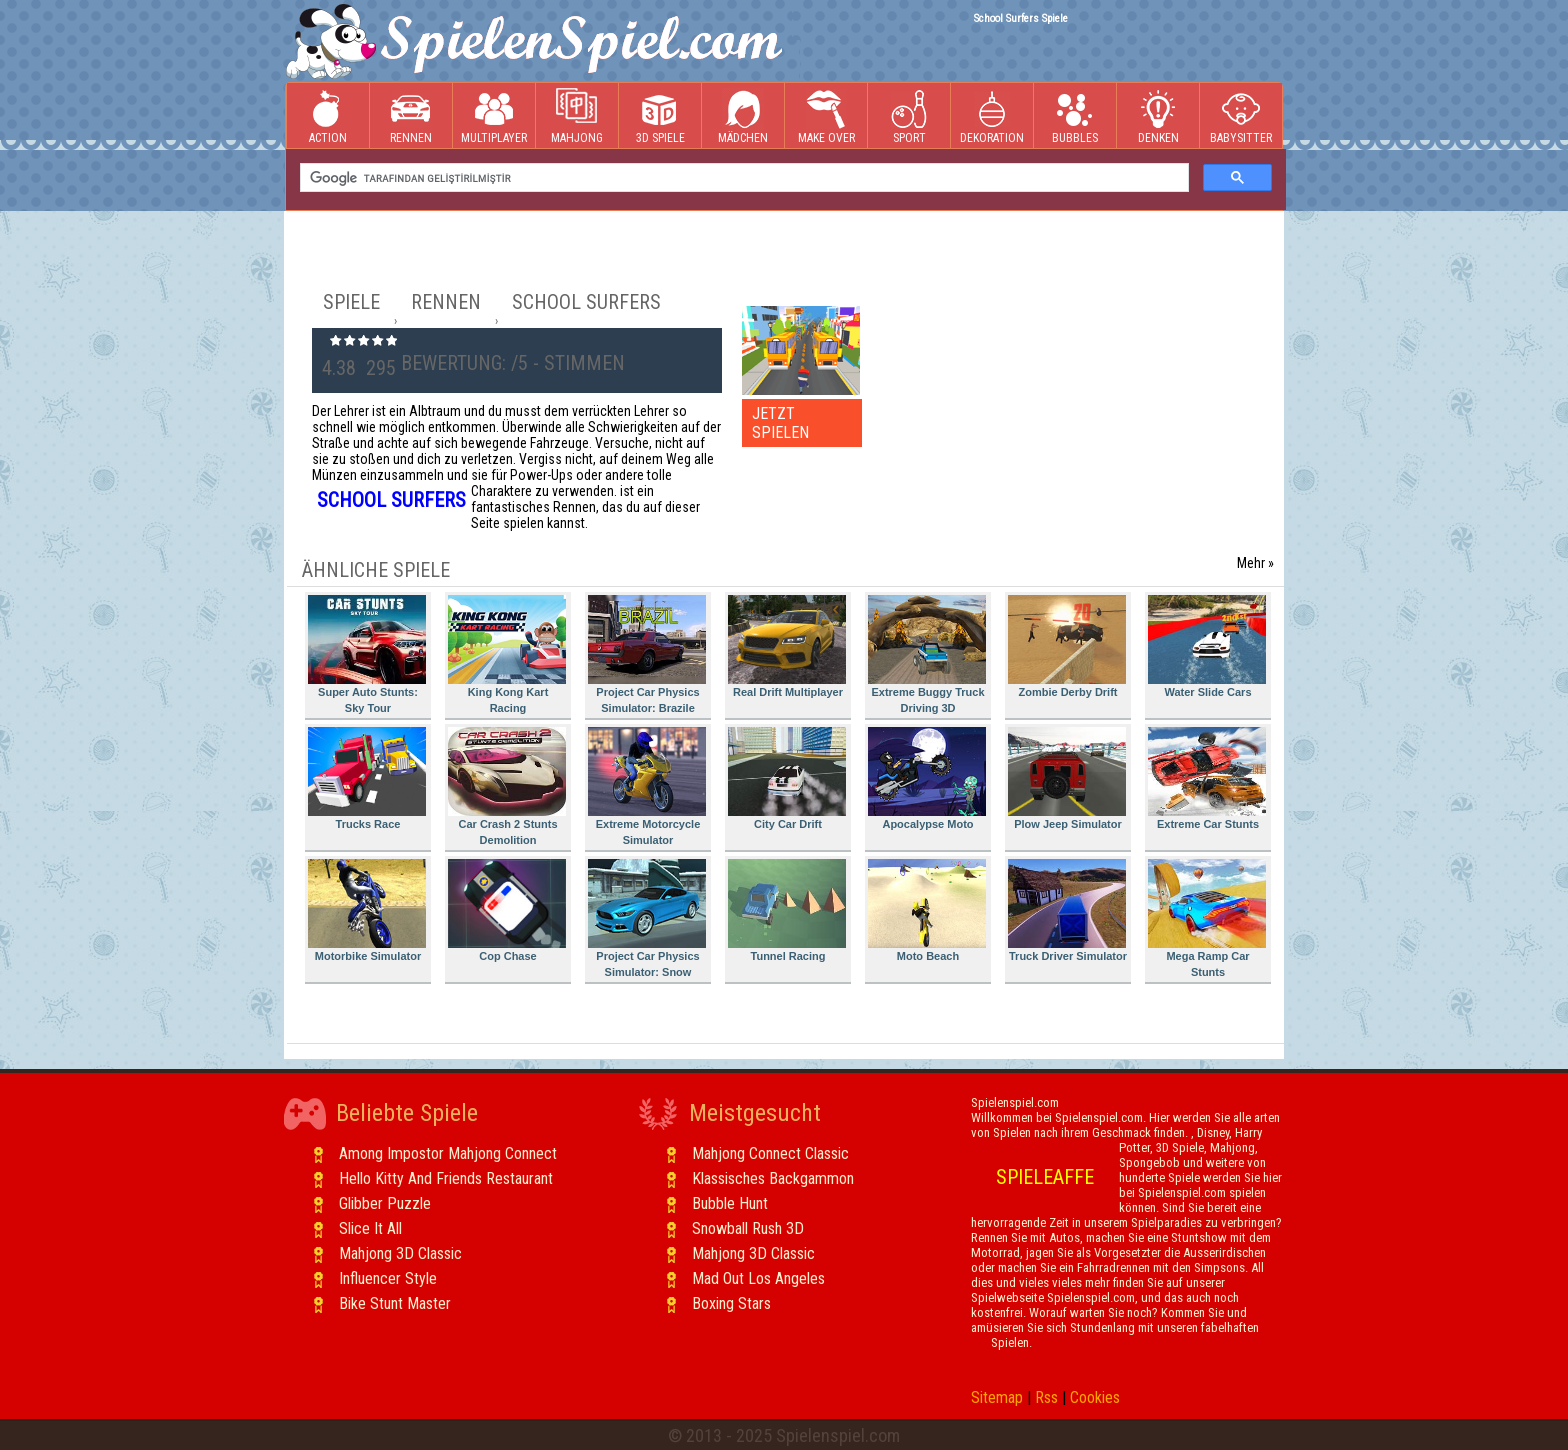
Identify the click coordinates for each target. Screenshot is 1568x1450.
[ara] (742, 178)
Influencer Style (388, 1278)
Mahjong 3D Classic (400, 1253)
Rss (1046, 1397)
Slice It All (370, 1228)
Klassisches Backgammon (773, 1178)
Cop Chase (507, 910)
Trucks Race (367, 778)
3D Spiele (660, 116)
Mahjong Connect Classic (770, 1153)
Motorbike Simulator (367, 910)
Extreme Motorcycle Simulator (647, 786)
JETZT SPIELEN (780, 423)
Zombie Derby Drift (1067, 646)
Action (328, 116)
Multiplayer (494, 116)
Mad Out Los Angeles (758, 1278)
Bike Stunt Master (395, 1303)
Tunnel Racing (787, 910)
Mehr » (1255, 563)
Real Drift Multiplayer (787, 646)
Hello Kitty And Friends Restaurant (446, 1178)
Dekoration (992, 116)
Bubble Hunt (730, 1203)
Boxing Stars (731, 1303)
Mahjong (577, 116)
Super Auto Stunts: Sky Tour (367, 654)
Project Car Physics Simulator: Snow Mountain (647, 921)
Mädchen (743, 116)
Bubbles (1075, 116)
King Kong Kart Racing (507, 654)
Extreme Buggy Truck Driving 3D (927, 654)
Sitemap (997, 1397)
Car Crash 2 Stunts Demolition (507, 786)
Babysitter (1241, 116)
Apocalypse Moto (927, 778)
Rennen (411, 116)
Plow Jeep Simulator (1067, 778)
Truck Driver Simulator (1067, 910)
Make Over (826, 116)
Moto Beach (927, 910)
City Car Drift (787, 778)
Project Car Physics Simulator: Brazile (647, 654)
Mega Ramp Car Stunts (1207, 918)
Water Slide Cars (1207, 646)
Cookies (1095, 1397)
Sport (909, 116)
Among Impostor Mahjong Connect (448, 1153)
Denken (1158, 116)
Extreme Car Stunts (1207, 778)
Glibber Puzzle (385, 1203)
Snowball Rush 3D (748, 1228)
